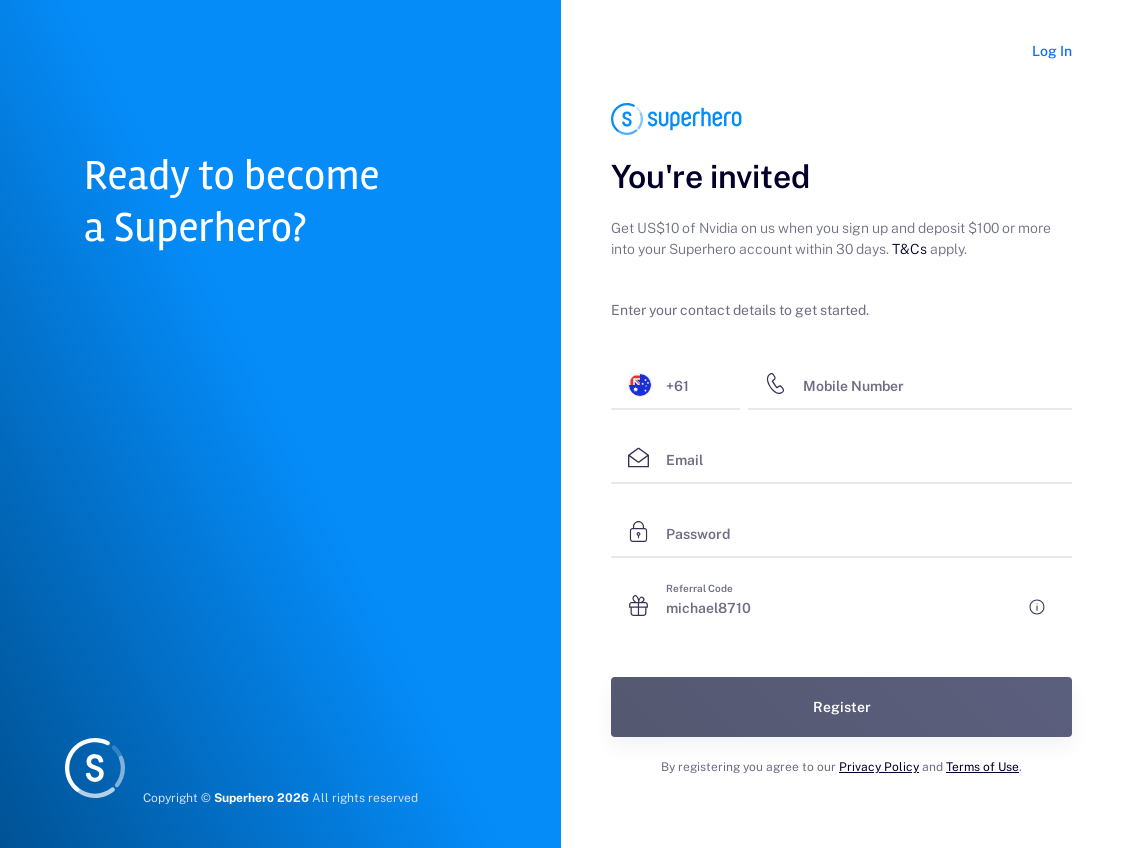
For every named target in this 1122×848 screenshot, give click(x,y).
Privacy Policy (879, 767)
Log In (1052, 51)
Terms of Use (982, 767)
